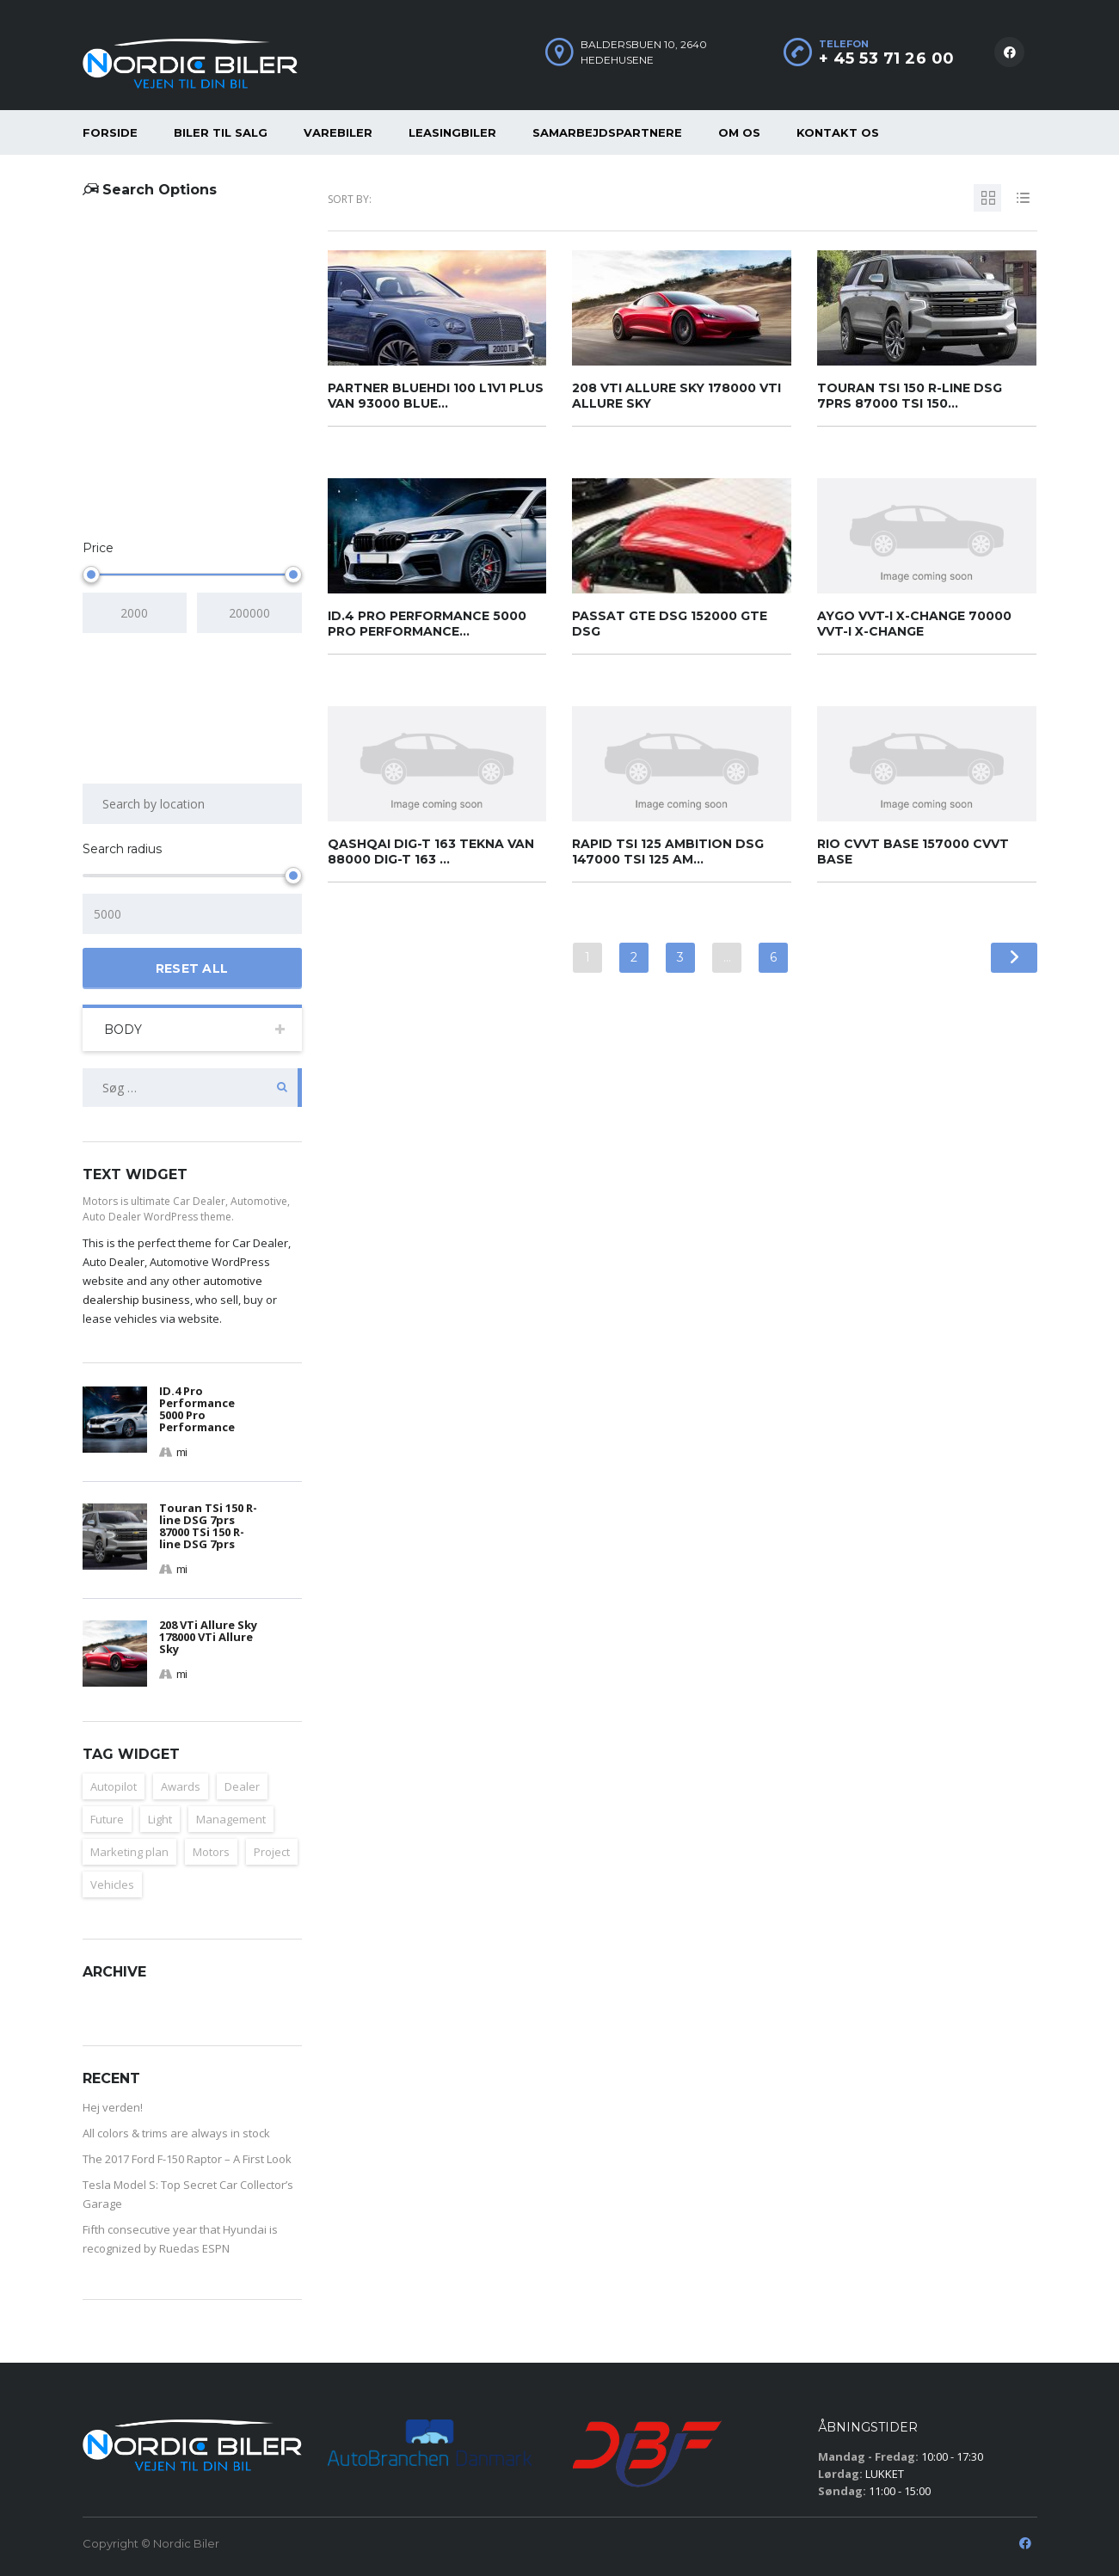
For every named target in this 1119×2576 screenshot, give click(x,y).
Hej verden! (113, 2107)
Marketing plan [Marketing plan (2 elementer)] (129, 1852)
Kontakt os (837, 132)
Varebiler (338, 132)
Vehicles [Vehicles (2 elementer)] (112, 1884)
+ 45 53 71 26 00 (887, 58)
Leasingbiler (452, 132)
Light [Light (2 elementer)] (160, 1819)
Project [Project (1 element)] (272, 1852)
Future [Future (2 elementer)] (107, 1819)
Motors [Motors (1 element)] (211, 1852)
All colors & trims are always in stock (176, 2133)
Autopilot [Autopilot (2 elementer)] (113, 1786)
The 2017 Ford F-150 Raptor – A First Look (187, 2159)
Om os (739, 132)
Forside (110, 132)
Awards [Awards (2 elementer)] (180, 1786)
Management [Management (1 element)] (231, 1819)
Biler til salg (220, 132)
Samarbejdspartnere (607, 132)
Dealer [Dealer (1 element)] (242, 1786)
